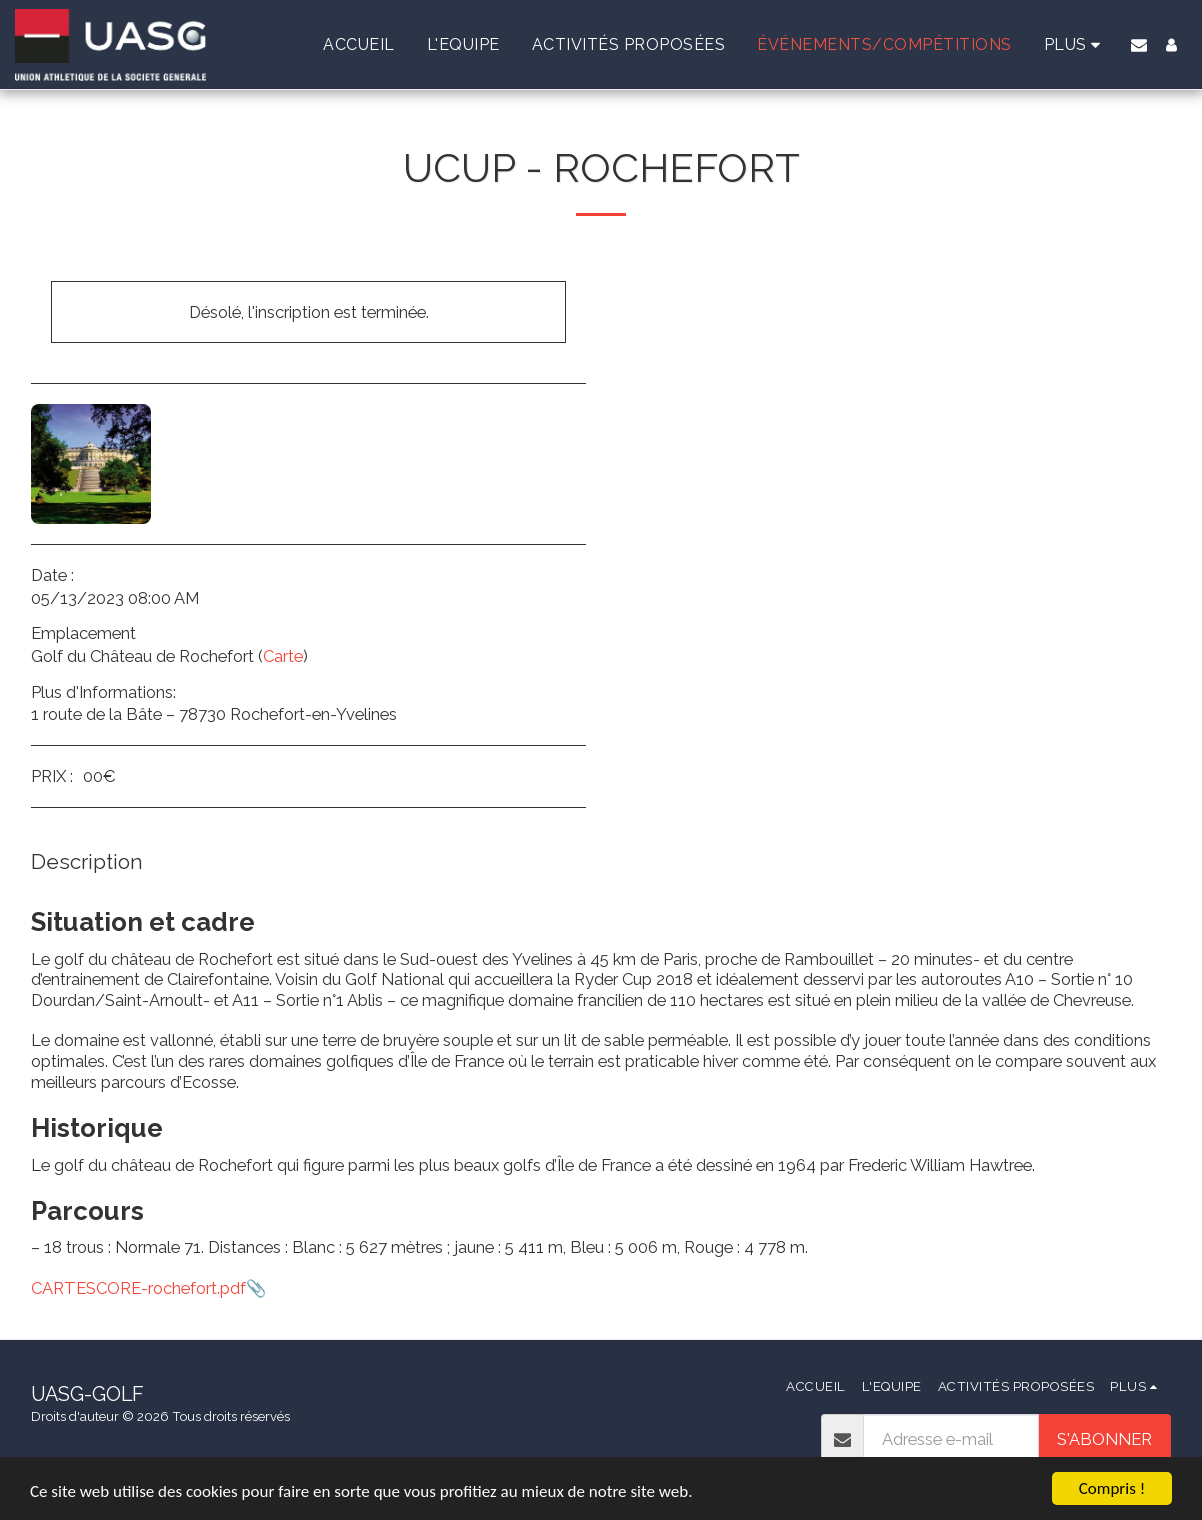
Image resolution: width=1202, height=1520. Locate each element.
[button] (1139, 45)
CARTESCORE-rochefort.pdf (138, 1288)
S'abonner (1104, 1439)
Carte (283, 656)
